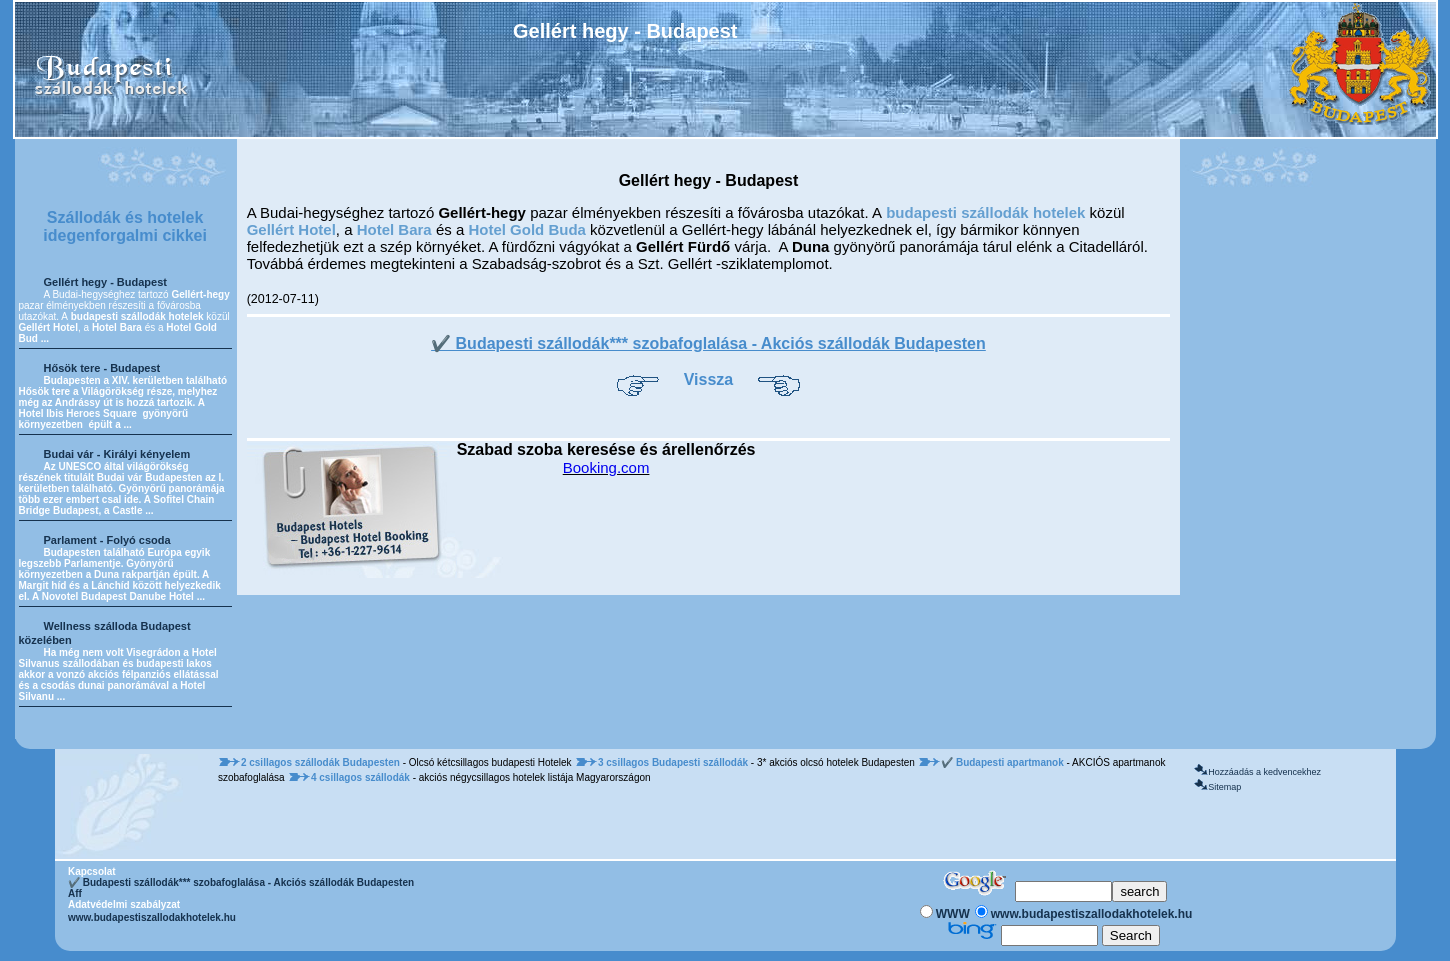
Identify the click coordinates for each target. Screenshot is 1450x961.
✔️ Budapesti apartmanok (1003, 762)
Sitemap (1224, 787)
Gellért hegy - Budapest (105, 282)
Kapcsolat (92, 871)
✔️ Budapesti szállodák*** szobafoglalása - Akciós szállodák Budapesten (708, 343)
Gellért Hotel (291, 229)
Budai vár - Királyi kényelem (117, 454)
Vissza (709, 379)
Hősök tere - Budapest (102, 368)
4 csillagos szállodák (362, 777)
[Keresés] (1063, 891)
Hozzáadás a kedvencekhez (1264, 772)
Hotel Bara (394, 229)
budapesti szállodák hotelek (985, 212)
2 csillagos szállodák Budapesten (322, 762)
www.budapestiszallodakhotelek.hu (152, 917)
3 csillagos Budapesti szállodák (674, 762)
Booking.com (606, 467)
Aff (75, 893)
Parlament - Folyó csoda (107, 540)
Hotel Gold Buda (527, 229)
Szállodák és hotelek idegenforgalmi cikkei (125, 226)
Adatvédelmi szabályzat (124, 904)
